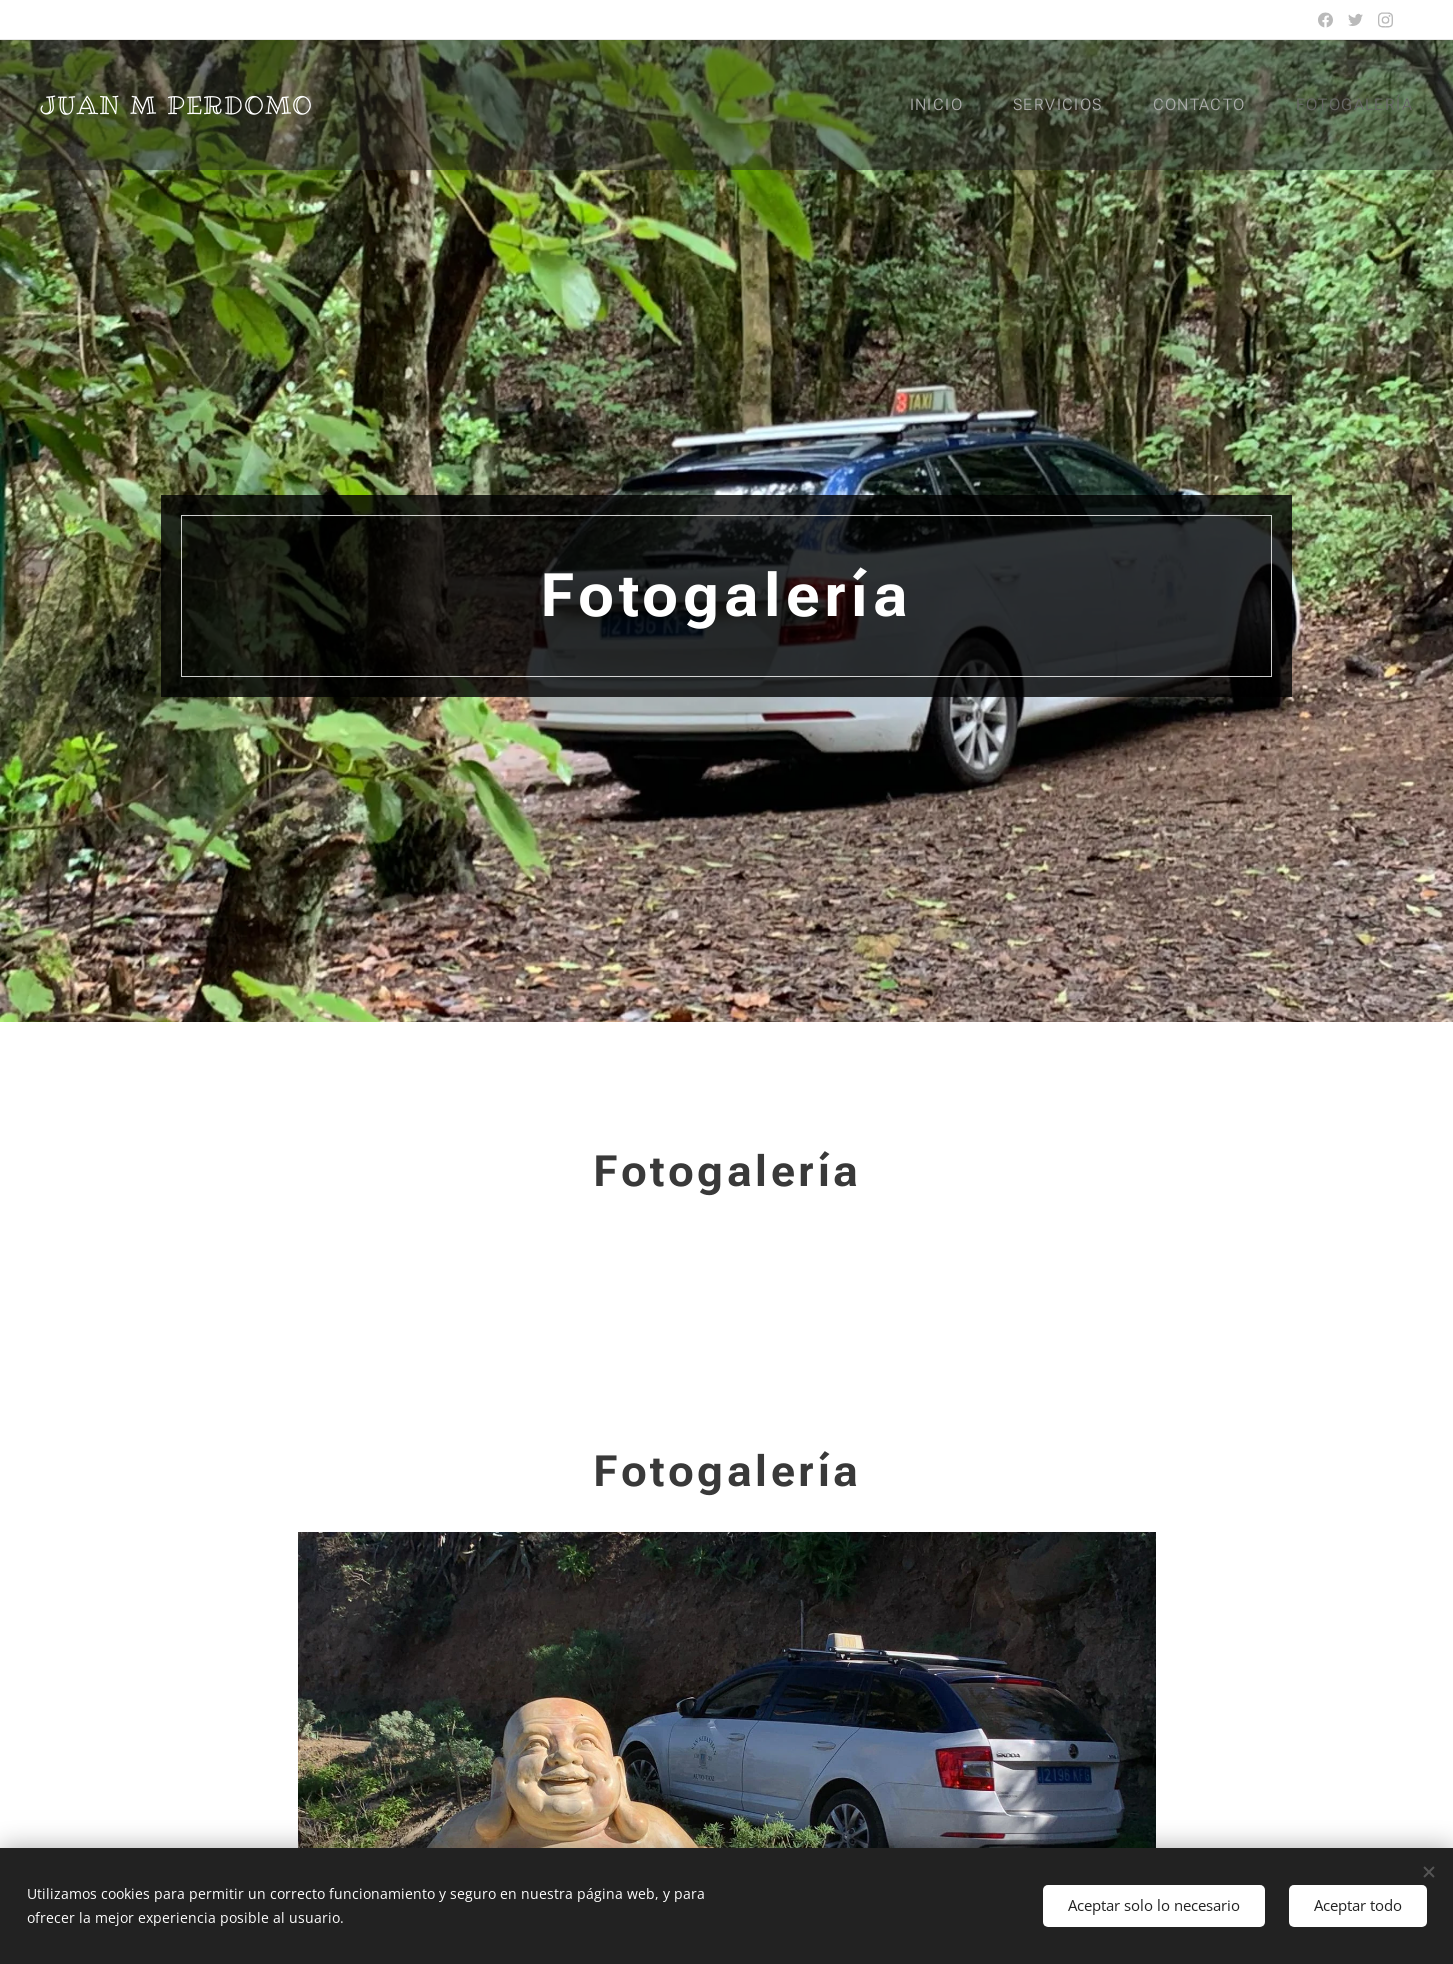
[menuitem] (948, 105)
